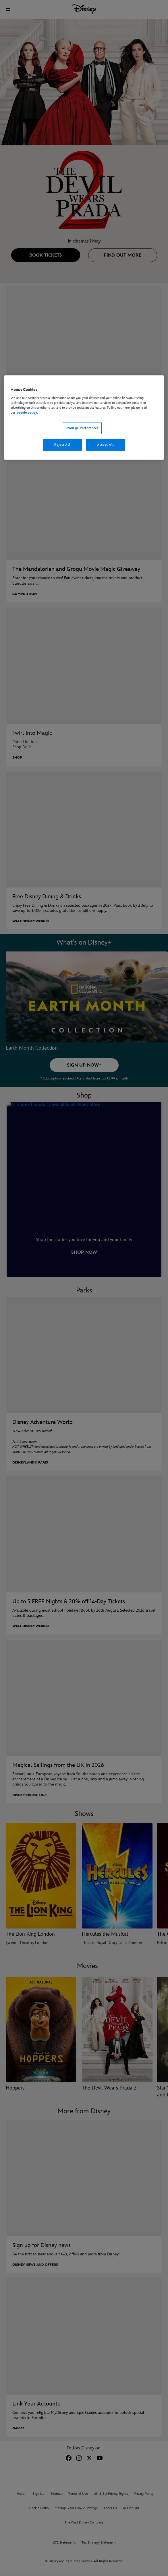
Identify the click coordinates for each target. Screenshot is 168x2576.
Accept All (105, 445)
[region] (84, 417)
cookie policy (27, 412)
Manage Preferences (82, 428)
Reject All (62, 445)
